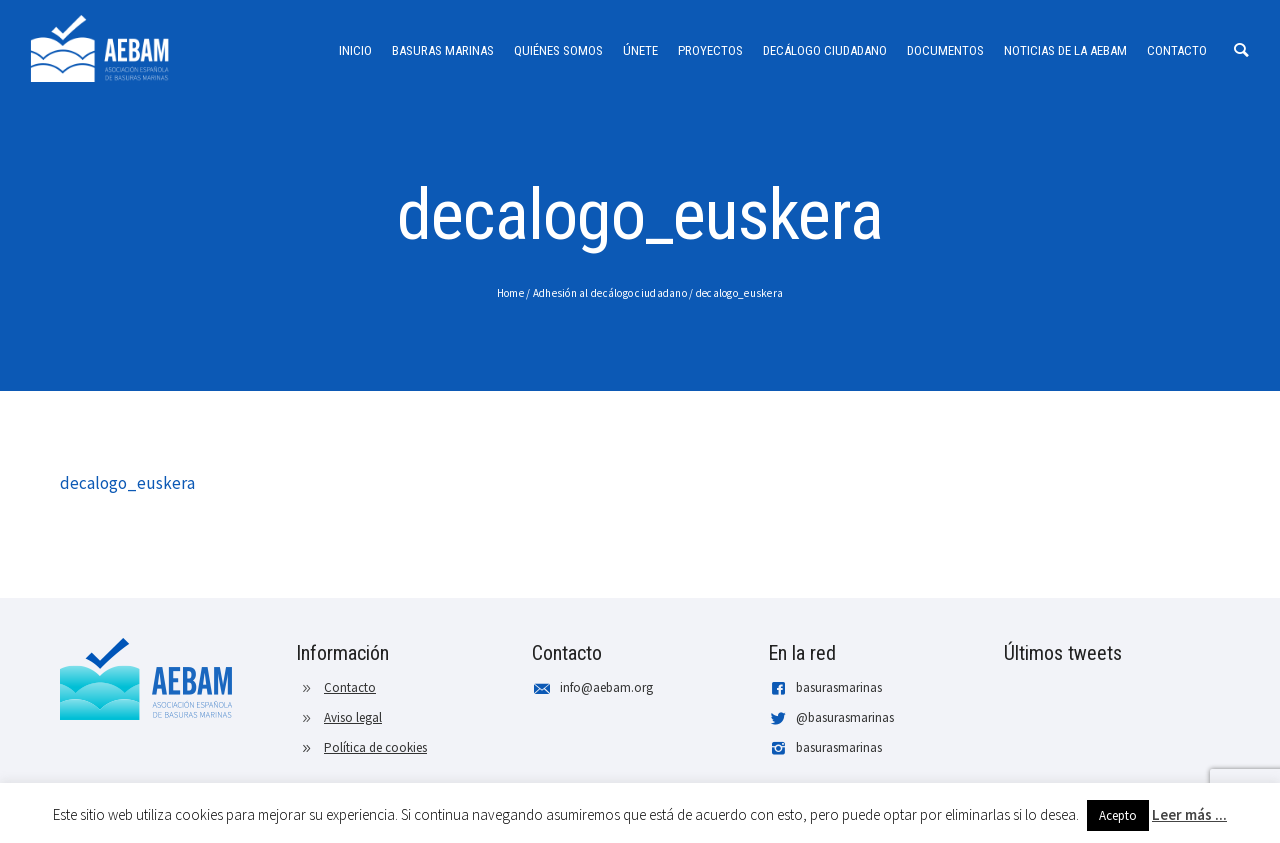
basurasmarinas (839, 687)
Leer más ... (1189, 814)
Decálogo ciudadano (825, 50)
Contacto (1177, 50)
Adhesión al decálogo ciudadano (610, 293)
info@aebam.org (606, 687)
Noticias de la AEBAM (1065, 50)
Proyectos (710, 50)
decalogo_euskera (739, 293)
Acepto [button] (1118, 815)
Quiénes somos (558, 50)
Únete (640, 50)
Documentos (945, 50)
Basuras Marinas (443, 50)
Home (510, 293)
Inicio (355, 50)
